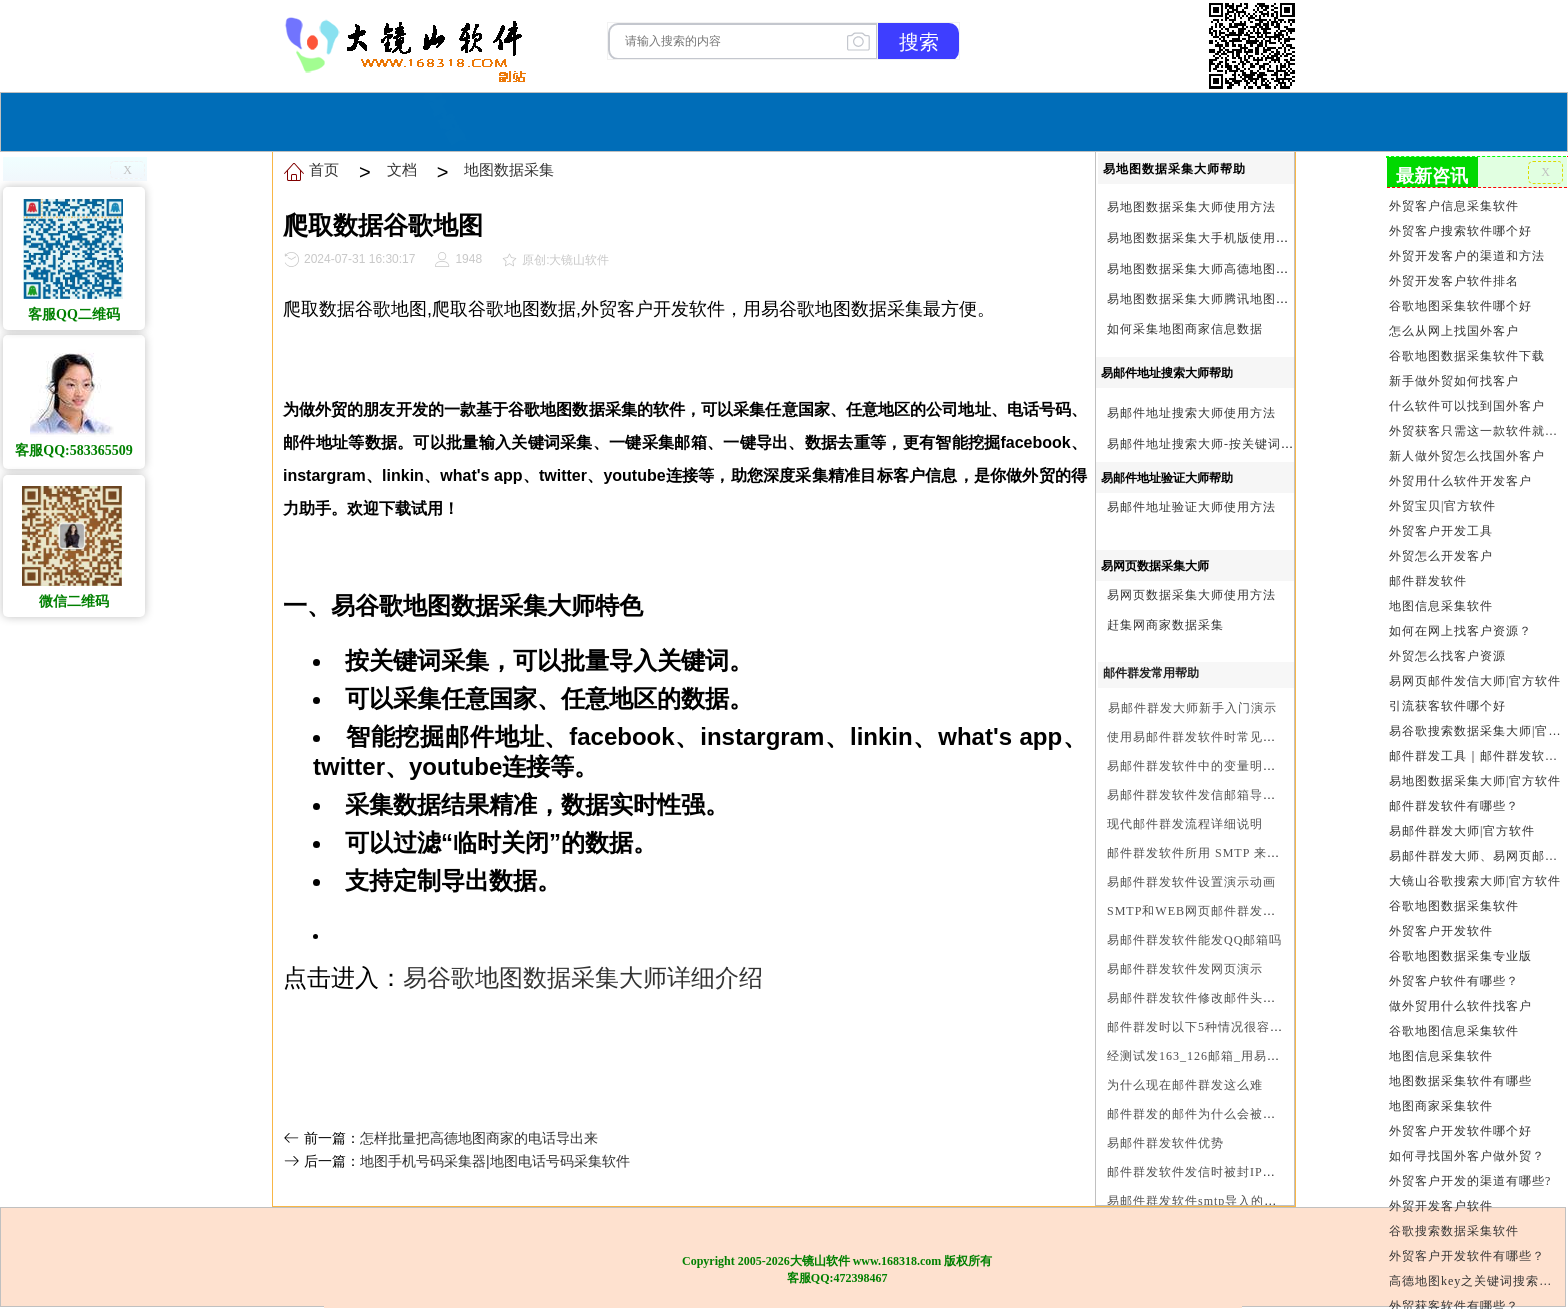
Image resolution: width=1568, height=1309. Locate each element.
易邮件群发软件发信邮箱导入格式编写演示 (1230, 795)
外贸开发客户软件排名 (1454, 281)
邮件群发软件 (1428, 581)
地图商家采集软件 (1441, 1106)
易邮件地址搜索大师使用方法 (1191, 413)
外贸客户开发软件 (1441, 931)
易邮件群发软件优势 (1165, 1143)
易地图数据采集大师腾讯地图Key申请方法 (1229, 299)
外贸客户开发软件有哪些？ (1467, 1256)
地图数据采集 (509, 169)
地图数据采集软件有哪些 (1460, 1081)
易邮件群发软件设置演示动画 (1191, 882)
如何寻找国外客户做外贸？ (1467, 1156)
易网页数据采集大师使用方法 (1191, 595)
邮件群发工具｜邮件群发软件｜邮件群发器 (1476, 756)
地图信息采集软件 (1441, 606)
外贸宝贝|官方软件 (1442, 506)
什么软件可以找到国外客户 (1467, 406)
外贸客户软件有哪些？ (1454, 981)
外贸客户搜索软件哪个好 (1460, 231)
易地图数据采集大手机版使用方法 (1204, 238)
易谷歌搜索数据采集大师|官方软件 (1476, 731)
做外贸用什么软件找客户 (1460, 1006)
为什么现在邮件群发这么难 (1185, 1085)
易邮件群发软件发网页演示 (1185, 969)
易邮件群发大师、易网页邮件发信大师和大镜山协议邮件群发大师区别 (1476, 856)
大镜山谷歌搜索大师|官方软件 (1475, 881)
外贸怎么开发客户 (1441, 556)
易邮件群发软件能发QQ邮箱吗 (1194, 940)
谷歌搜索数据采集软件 (1454, 1231)
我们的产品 (908, 119)
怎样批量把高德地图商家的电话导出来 (479, 1138)
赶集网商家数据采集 (1165, 625)
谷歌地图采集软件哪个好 (1460, 306)
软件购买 (703, 119)
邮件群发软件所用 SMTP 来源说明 (1206, 853)
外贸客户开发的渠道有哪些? (1470, 1181)
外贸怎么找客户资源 (1447, 656)
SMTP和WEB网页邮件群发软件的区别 (1217, 911)
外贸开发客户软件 (1441, 1206)
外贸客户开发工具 (1441, 531)
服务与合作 (799, 119)
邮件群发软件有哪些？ (1454, 806)
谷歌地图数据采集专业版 (1460, 956)
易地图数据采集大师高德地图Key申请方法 (1229, 269)
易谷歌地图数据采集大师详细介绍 (583, 977)
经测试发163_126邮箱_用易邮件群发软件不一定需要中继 (1271, 1056)
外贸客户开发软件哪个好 (1460, 1131)
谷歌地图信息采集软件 (1454, 1031)
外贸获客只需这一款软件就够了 (1476, 431)
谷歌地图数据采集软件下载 (1467, 356)
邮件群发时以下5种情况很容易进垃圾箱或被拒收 (1247, 1027)
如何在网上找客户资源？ (1460, 631)
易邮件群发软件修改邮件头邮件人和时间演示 (1237, 998)
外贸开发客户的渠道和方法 (1467, 256)
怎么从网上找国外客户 (1454, 331)
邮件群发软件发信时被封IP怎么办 (1204, 1172)
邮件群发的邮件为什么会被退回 (1198, 1114)
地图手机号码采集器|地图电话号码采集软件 (495, 1161)
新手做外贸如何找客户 (1454, 381)
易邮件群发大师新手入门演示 (1192, 708)
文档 (402, 169)
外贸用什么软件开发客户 (1460, 481)
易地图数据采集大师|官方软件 (1475, 781)
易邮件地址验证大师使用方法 (1191, 507)
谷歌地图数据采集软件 (1454, 906)
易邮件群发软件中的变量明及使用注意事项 (1230, 766)
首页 (631, 119)
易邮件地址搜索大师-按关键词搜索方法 (1220, 444)
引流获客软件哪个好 (1447, 706)
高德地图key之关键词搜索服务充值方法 (1476, 1281)
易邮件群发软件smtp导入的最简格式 (1211, 1201)
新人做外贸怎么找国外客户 (1467, 456)
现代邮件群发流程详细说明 (1185, 824)
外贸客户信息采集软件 (1454, 206)
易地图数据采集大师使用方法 (1191, 207)
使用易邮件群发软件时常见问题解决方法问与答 (1243, 737)
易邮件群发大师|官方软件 (1462, 831)
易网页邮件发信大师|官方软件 (1475, 681)
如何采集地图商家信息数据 (1185, 329)
